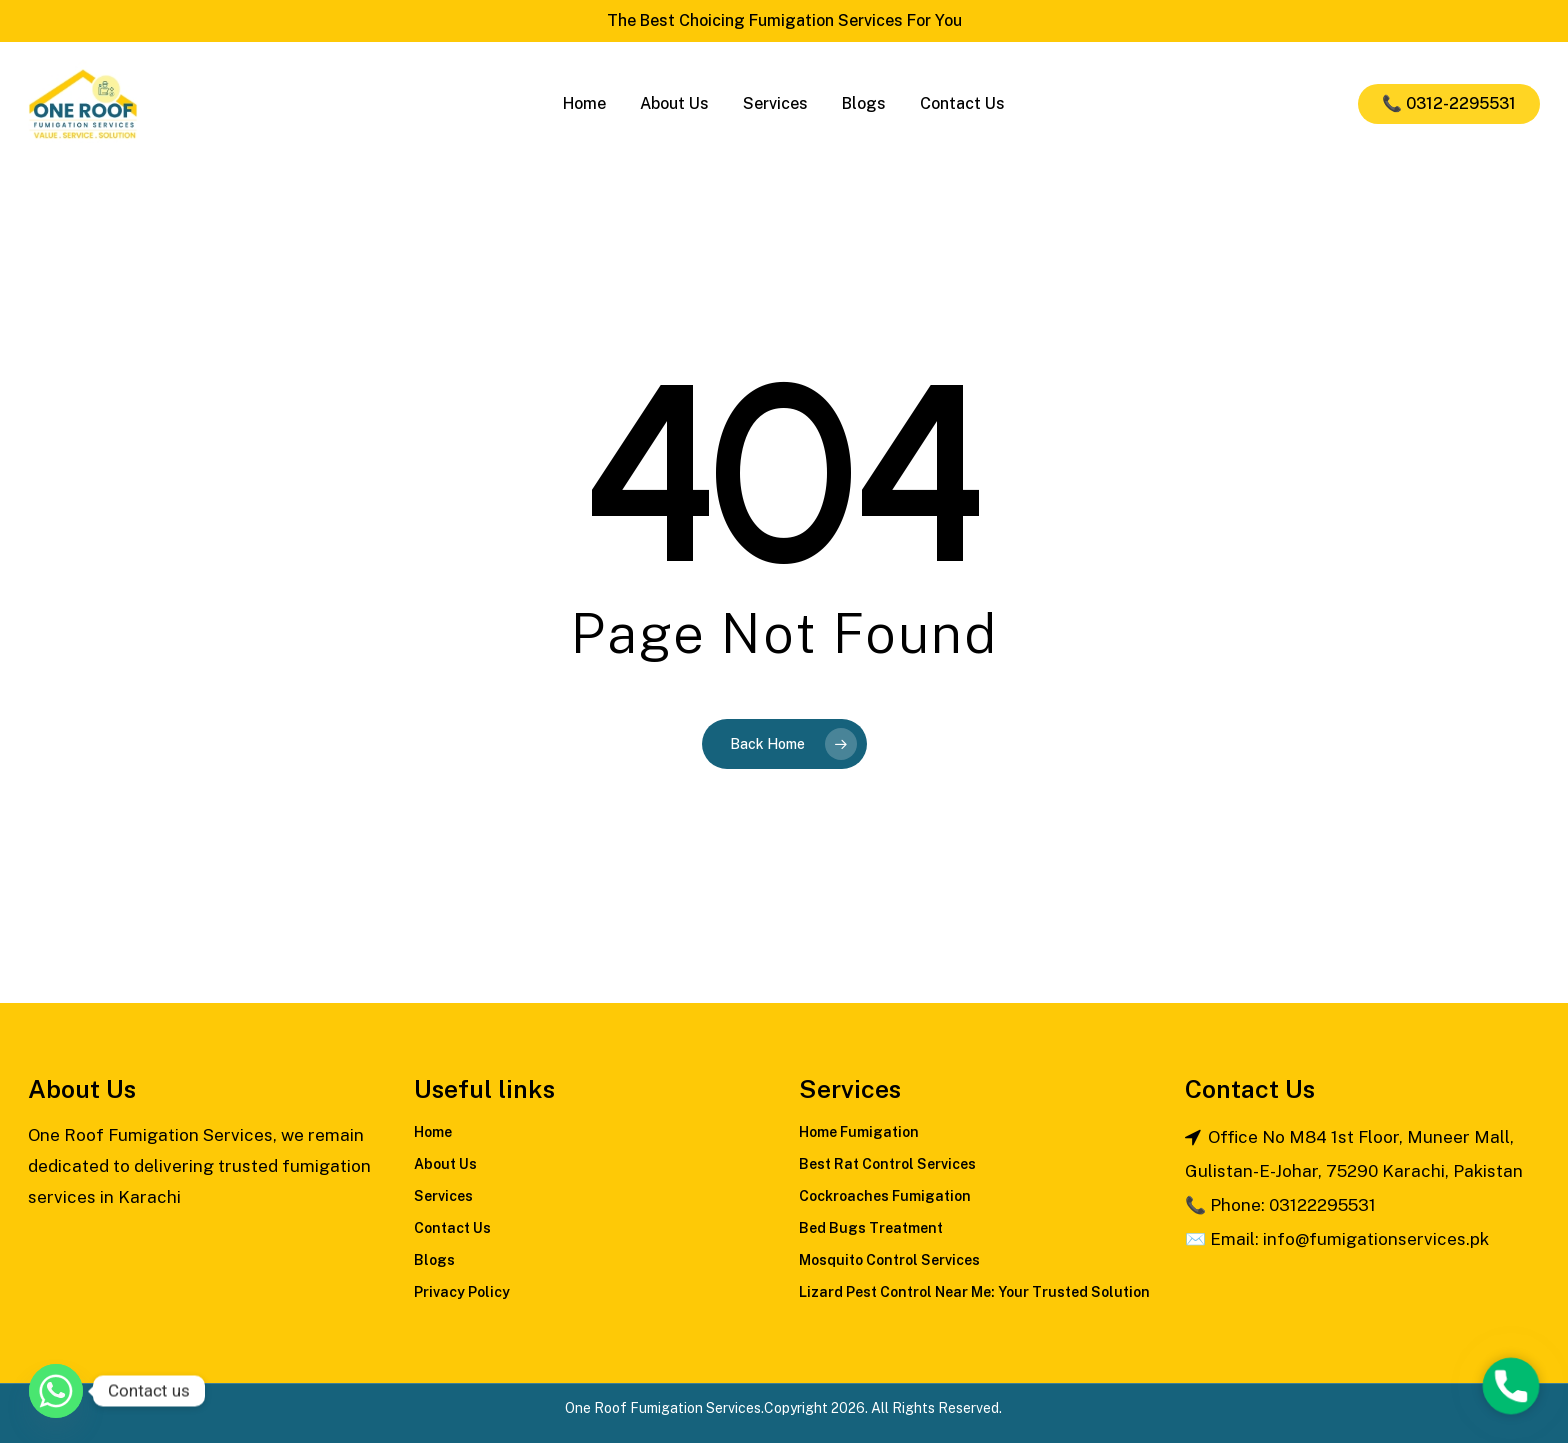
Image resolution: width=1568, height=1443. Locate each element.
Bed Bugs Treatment (871, 1228)
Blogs (434, 1260)
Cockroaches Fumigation (885, 1196)
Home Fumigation (859, 1132)
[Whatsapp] (56, 1391)
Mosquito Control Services (889, 1260)
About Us (445, 1164)
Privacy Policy (462, 1292)
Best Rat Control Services (887, 1164)
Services (443, 1196)
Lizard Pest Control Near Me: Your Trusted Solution (974, 1292)
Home (433, 1132)
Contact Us (452, 1228)
